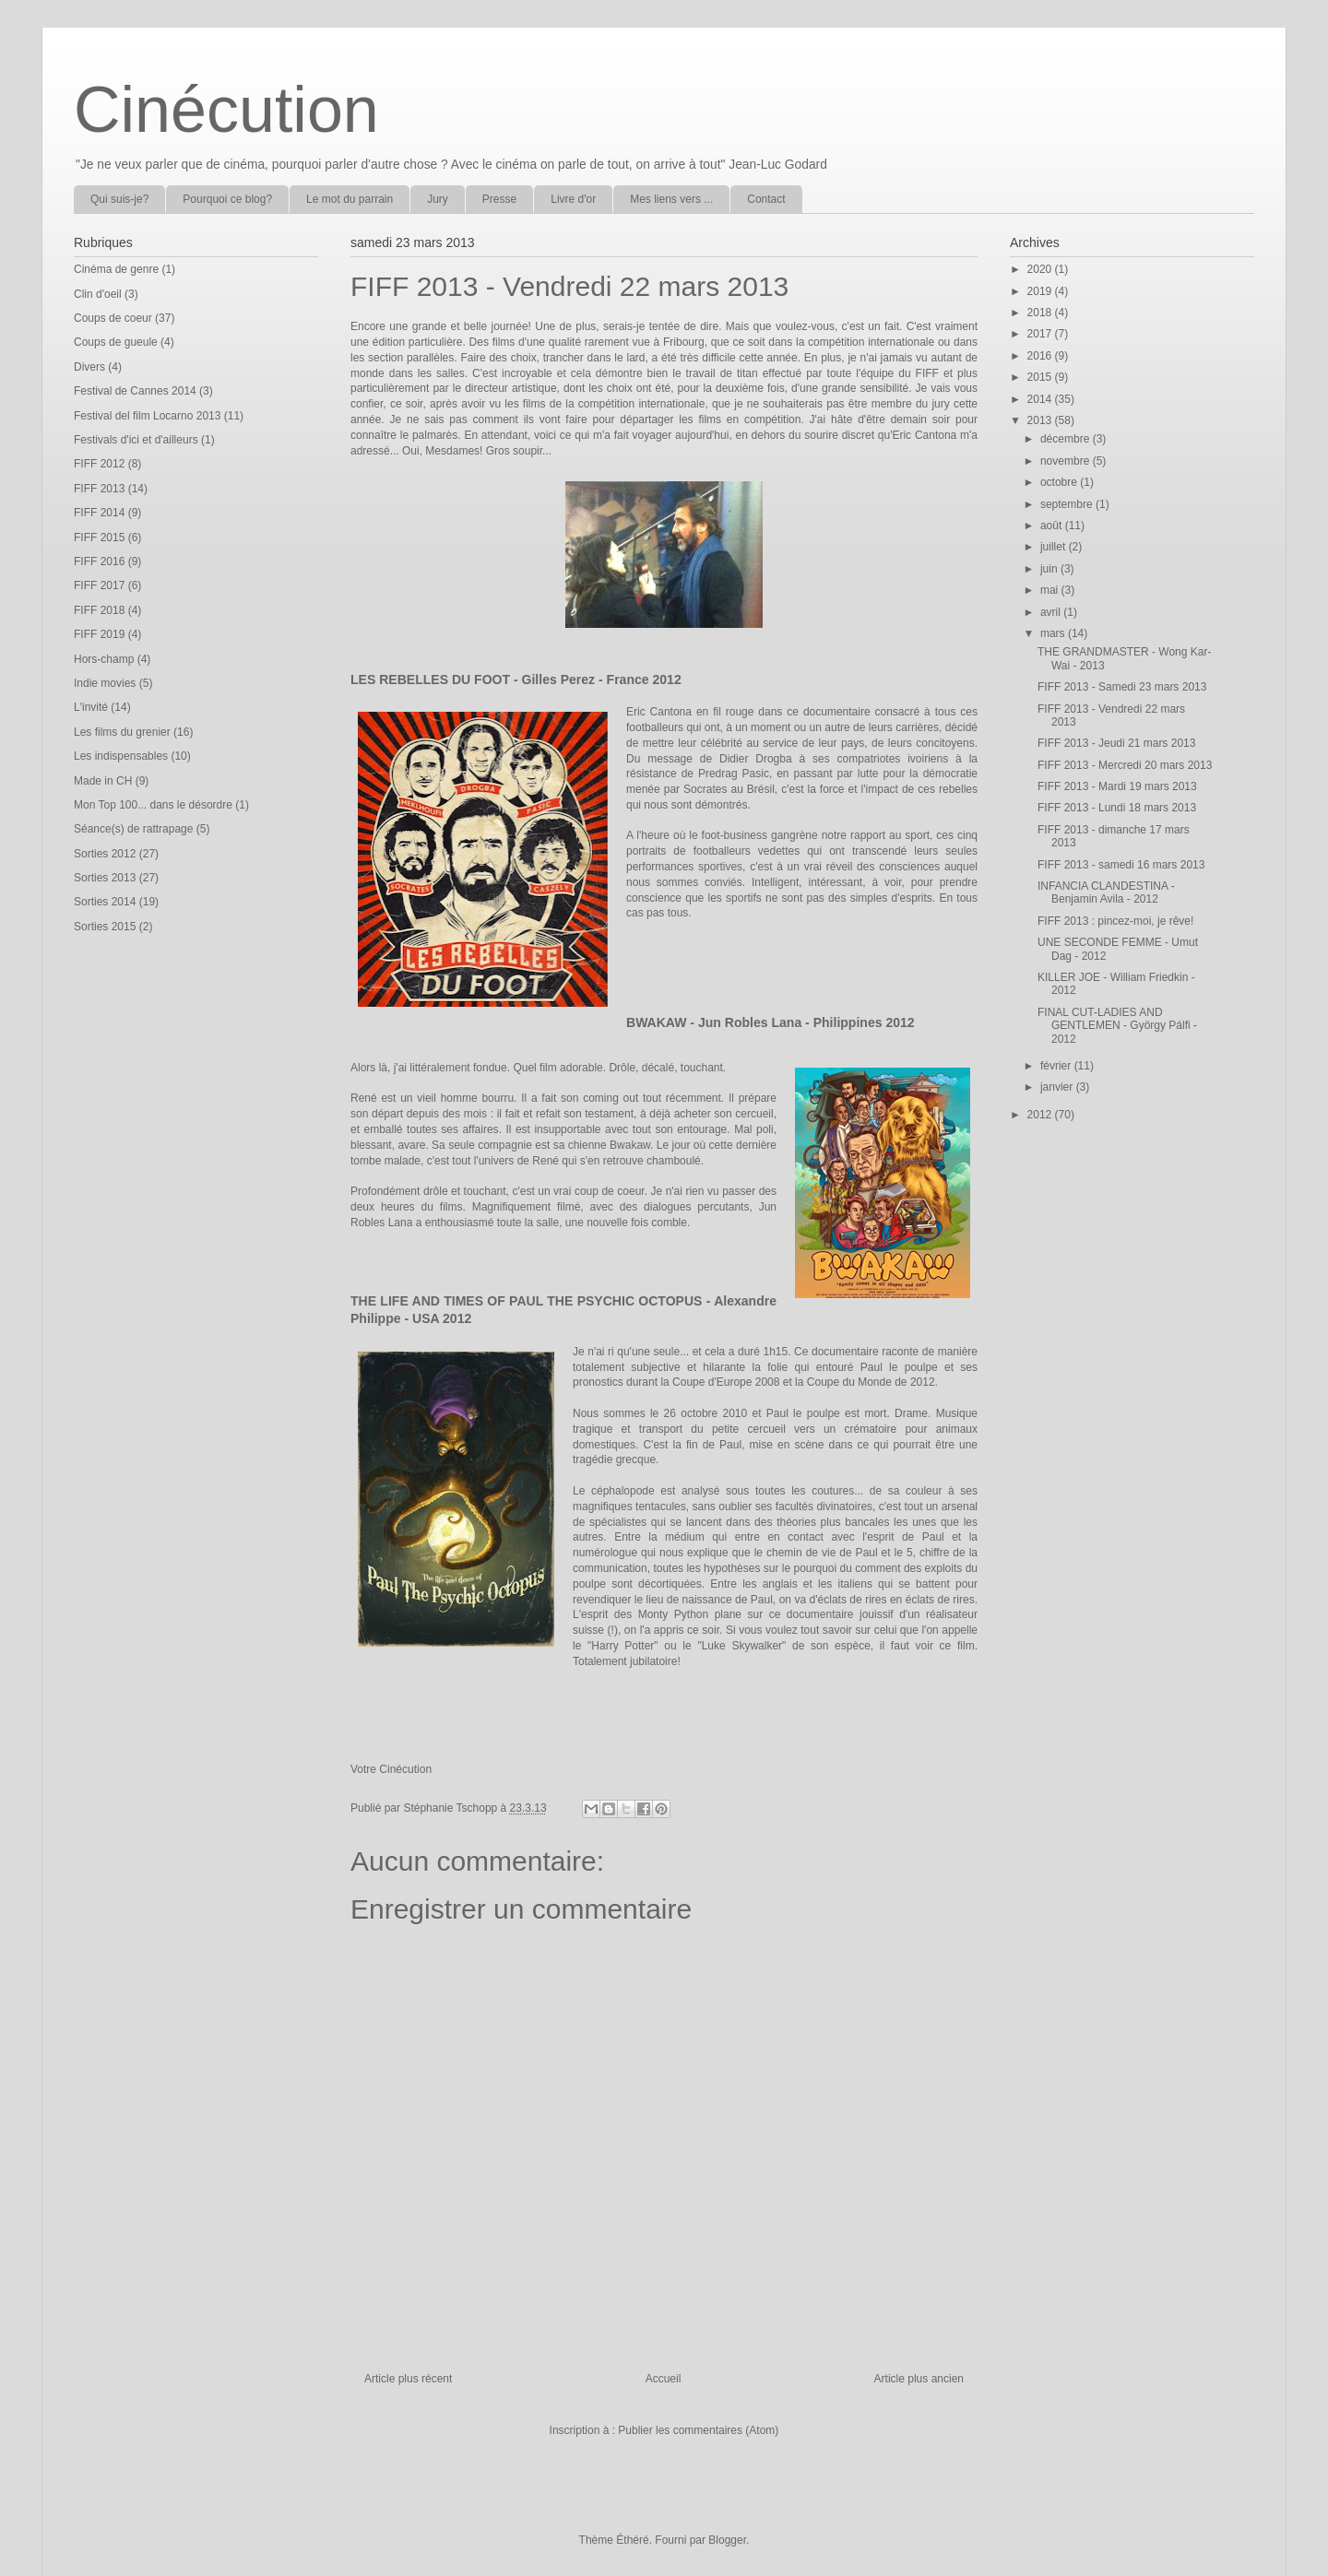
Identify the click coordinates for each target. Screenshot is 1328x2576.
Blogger (727, 2540)
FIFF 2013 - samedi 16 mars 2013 (1121, 864)
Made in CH (103, 780)
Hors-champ (104, 659)
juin (1050, 568)
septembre (1068, 504)
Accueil (664, 2378)
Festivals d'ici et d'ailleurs (136, 439)
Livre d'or (573, 199)
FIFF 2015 (99, 537)
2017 (1041, 333)
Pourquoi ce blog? (227, 199)
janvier (1058, 1087)
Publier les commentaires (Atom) (698, 2430)
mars (1054, 633)
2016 (1041, 355)
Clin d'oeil (98, 294)
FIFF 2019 (99, 634)
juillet (1054, 546)
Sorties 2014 (105, 901)
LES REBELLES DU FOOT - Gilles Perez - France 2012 (516, 679)
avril (1051, 612)
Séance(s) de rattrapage (133, 828)
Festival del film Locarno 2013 (147, 415)
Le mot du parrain (349, 199)
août (1052, 525)
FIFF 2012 (99, 463)
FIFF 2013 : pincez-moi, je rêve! (1115, 921)
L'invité (91, 707)
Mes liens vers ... (671, 199)
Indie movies (105, 683)
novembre (1066, 461)
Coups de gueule (116, 342)
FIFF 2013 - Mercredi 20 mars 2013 (1125, 765)
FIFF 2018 (99, 610)
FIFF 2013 (99, 488)
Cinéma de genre (116, 269)
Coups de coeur (113, 318)
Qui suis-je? (119, 199)
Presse (499, 199)
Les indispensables (121, 756)
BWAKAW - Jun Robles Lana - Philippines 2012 (770, 1022)
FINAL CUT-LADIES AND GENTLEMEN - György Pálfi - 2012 (1117, 1026)
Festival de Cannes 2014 (135, 390)
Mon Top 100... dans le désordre (153, 804)
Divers (89, 366)
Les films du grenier (122, 732)
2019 (1041, 291)
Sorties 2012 (105, 853)
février (1057, 1065)
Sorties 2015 (105, 926)
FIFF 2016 (99, 561)
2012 (1041, 1114)
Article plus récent (408, 2378)
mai (1050, 590)
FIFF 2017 (99, 585)
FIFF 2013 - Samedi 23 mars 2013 (1122, 686)
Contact (766, 199)
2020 (1041, 269)
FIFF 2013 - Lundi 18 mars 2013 (1117, 807)
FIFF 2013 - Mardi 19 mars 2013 (1117, 786)
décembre (1066, 438)
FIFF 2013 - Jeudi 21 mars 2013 (1116, 743)
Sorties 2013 (105, 877)
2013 (1041, 420)
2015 (1041, 377)
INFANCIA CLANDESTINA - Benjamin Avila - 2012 (1106, 892)
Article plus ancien (919, 2378)
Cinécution (226, 110)
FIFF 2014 (99, 512)
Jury (437, 199)
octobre (1060, 482)
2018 (1041, 312)
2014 (1041, 399)
